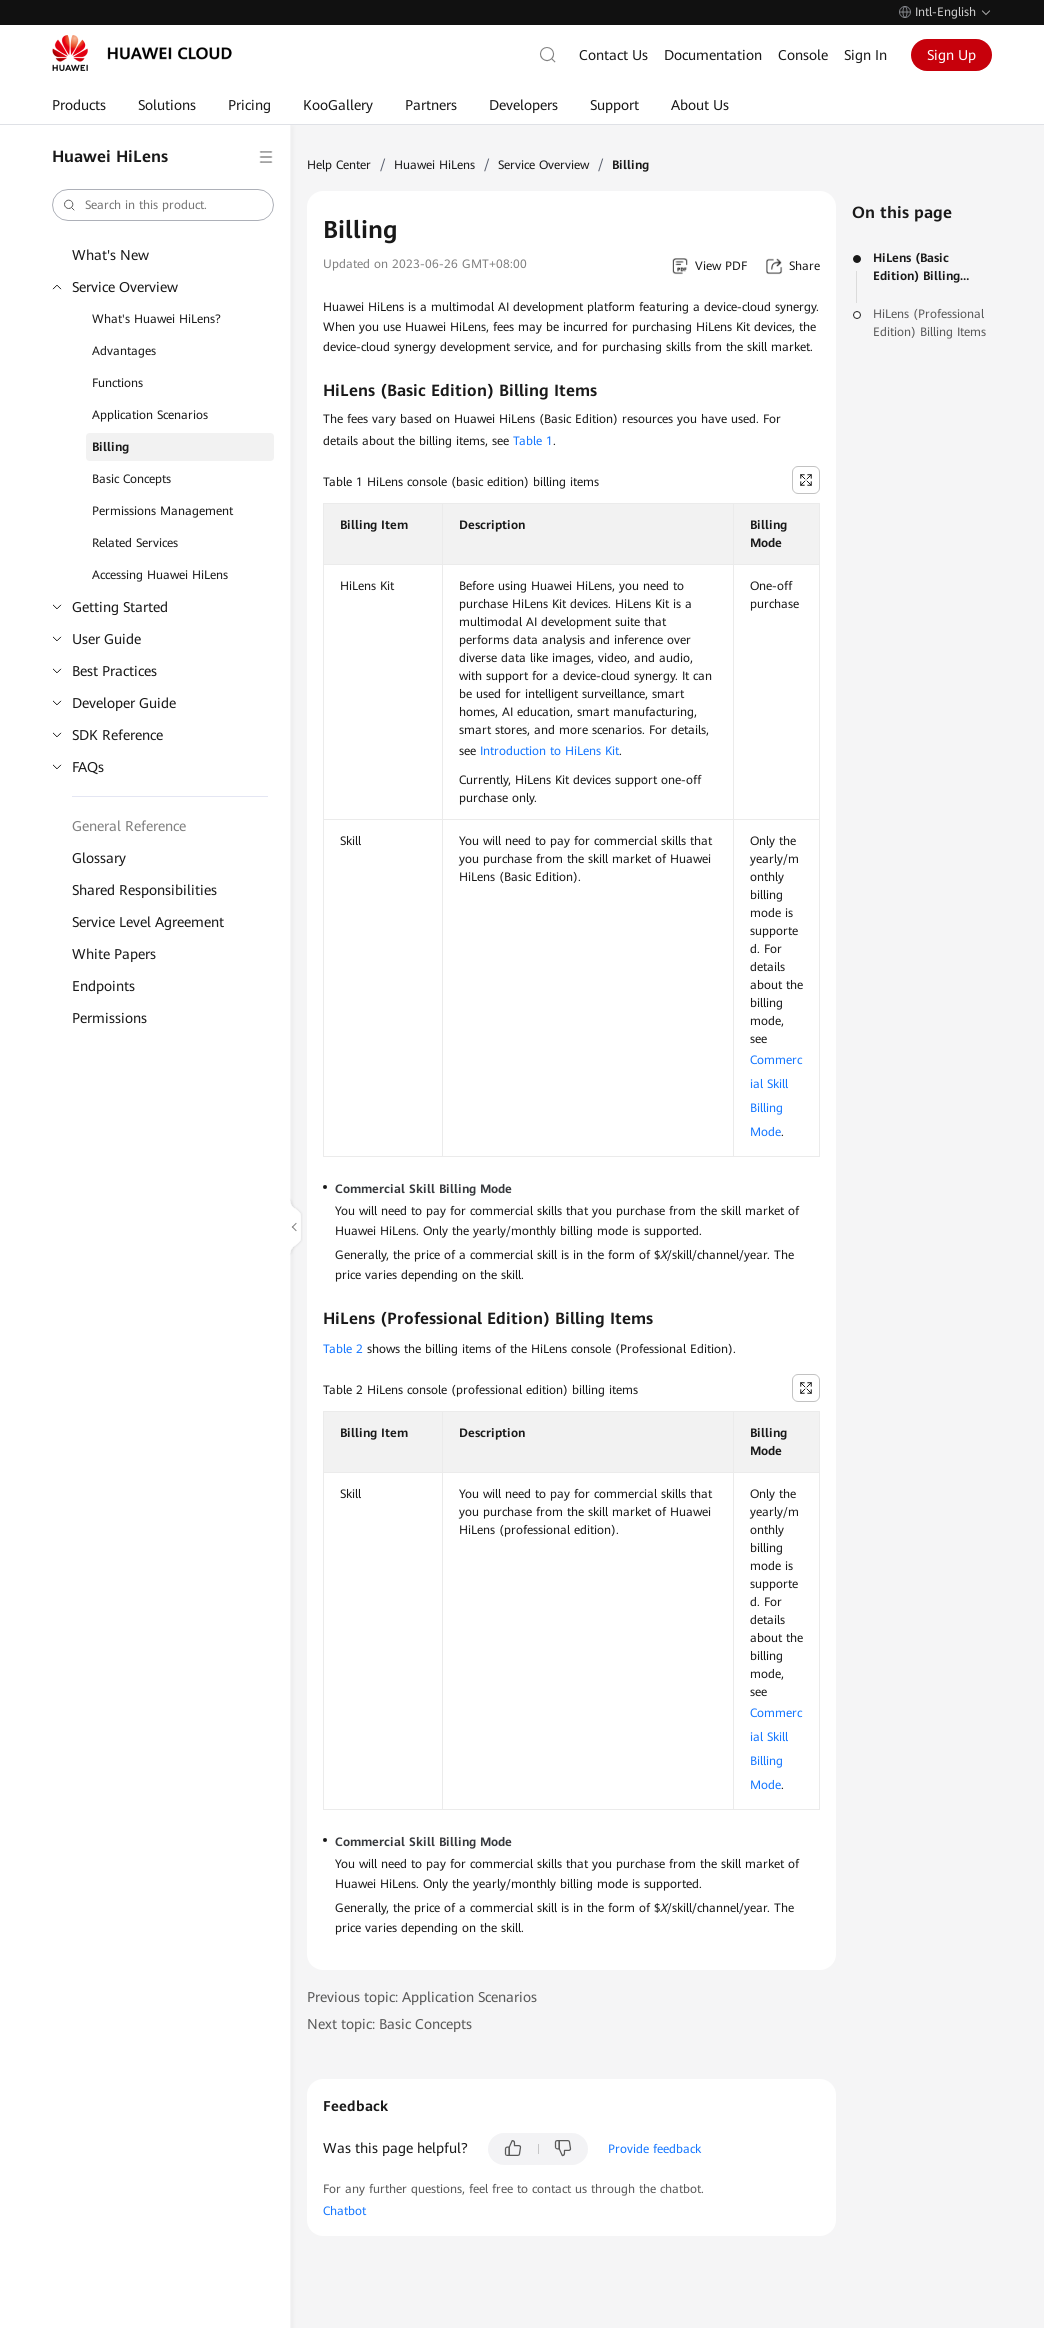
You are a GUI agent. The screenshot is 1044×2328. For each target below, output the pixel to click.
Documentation (713, 55)
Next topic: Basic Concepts (389, 2024)
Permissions (109, 1018)
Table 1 (533, 441)
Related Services (135, 543)
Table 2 (343, 1349)
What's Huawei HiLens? (156, 319)
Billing (110, 447)
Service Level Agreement (148, 922)
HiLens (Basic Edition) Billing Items (916, 268)
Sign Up (951, 55)
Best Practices (114, 671)
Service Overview (125, 287)
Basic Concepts (131, 479)
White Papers (114, 954)
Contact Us (613, 55)
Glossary (99, 858)
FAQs (88, 767)
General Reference (129, 826)
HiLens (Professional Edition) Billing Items (929, 323)
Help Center (339, 165)
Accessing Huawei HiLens (160, 575)
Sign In (865, 55)
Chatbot (344, 2211)
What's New (110, 255)
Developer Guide (124, 703)
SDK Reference (117, 735)
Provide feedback (654, 2149)
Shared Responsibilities (144, 890)
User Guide (106, 639)
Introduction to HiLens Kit (549, 751)
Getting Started (120, 607)
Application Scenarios (150, 415)
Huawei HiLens (434, 165)
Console (803, 55)
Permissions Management (162, 511)
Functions (117, 383)
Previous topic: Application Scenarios (422, 1997)
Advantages (124, 351)
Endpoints (103, 986)
